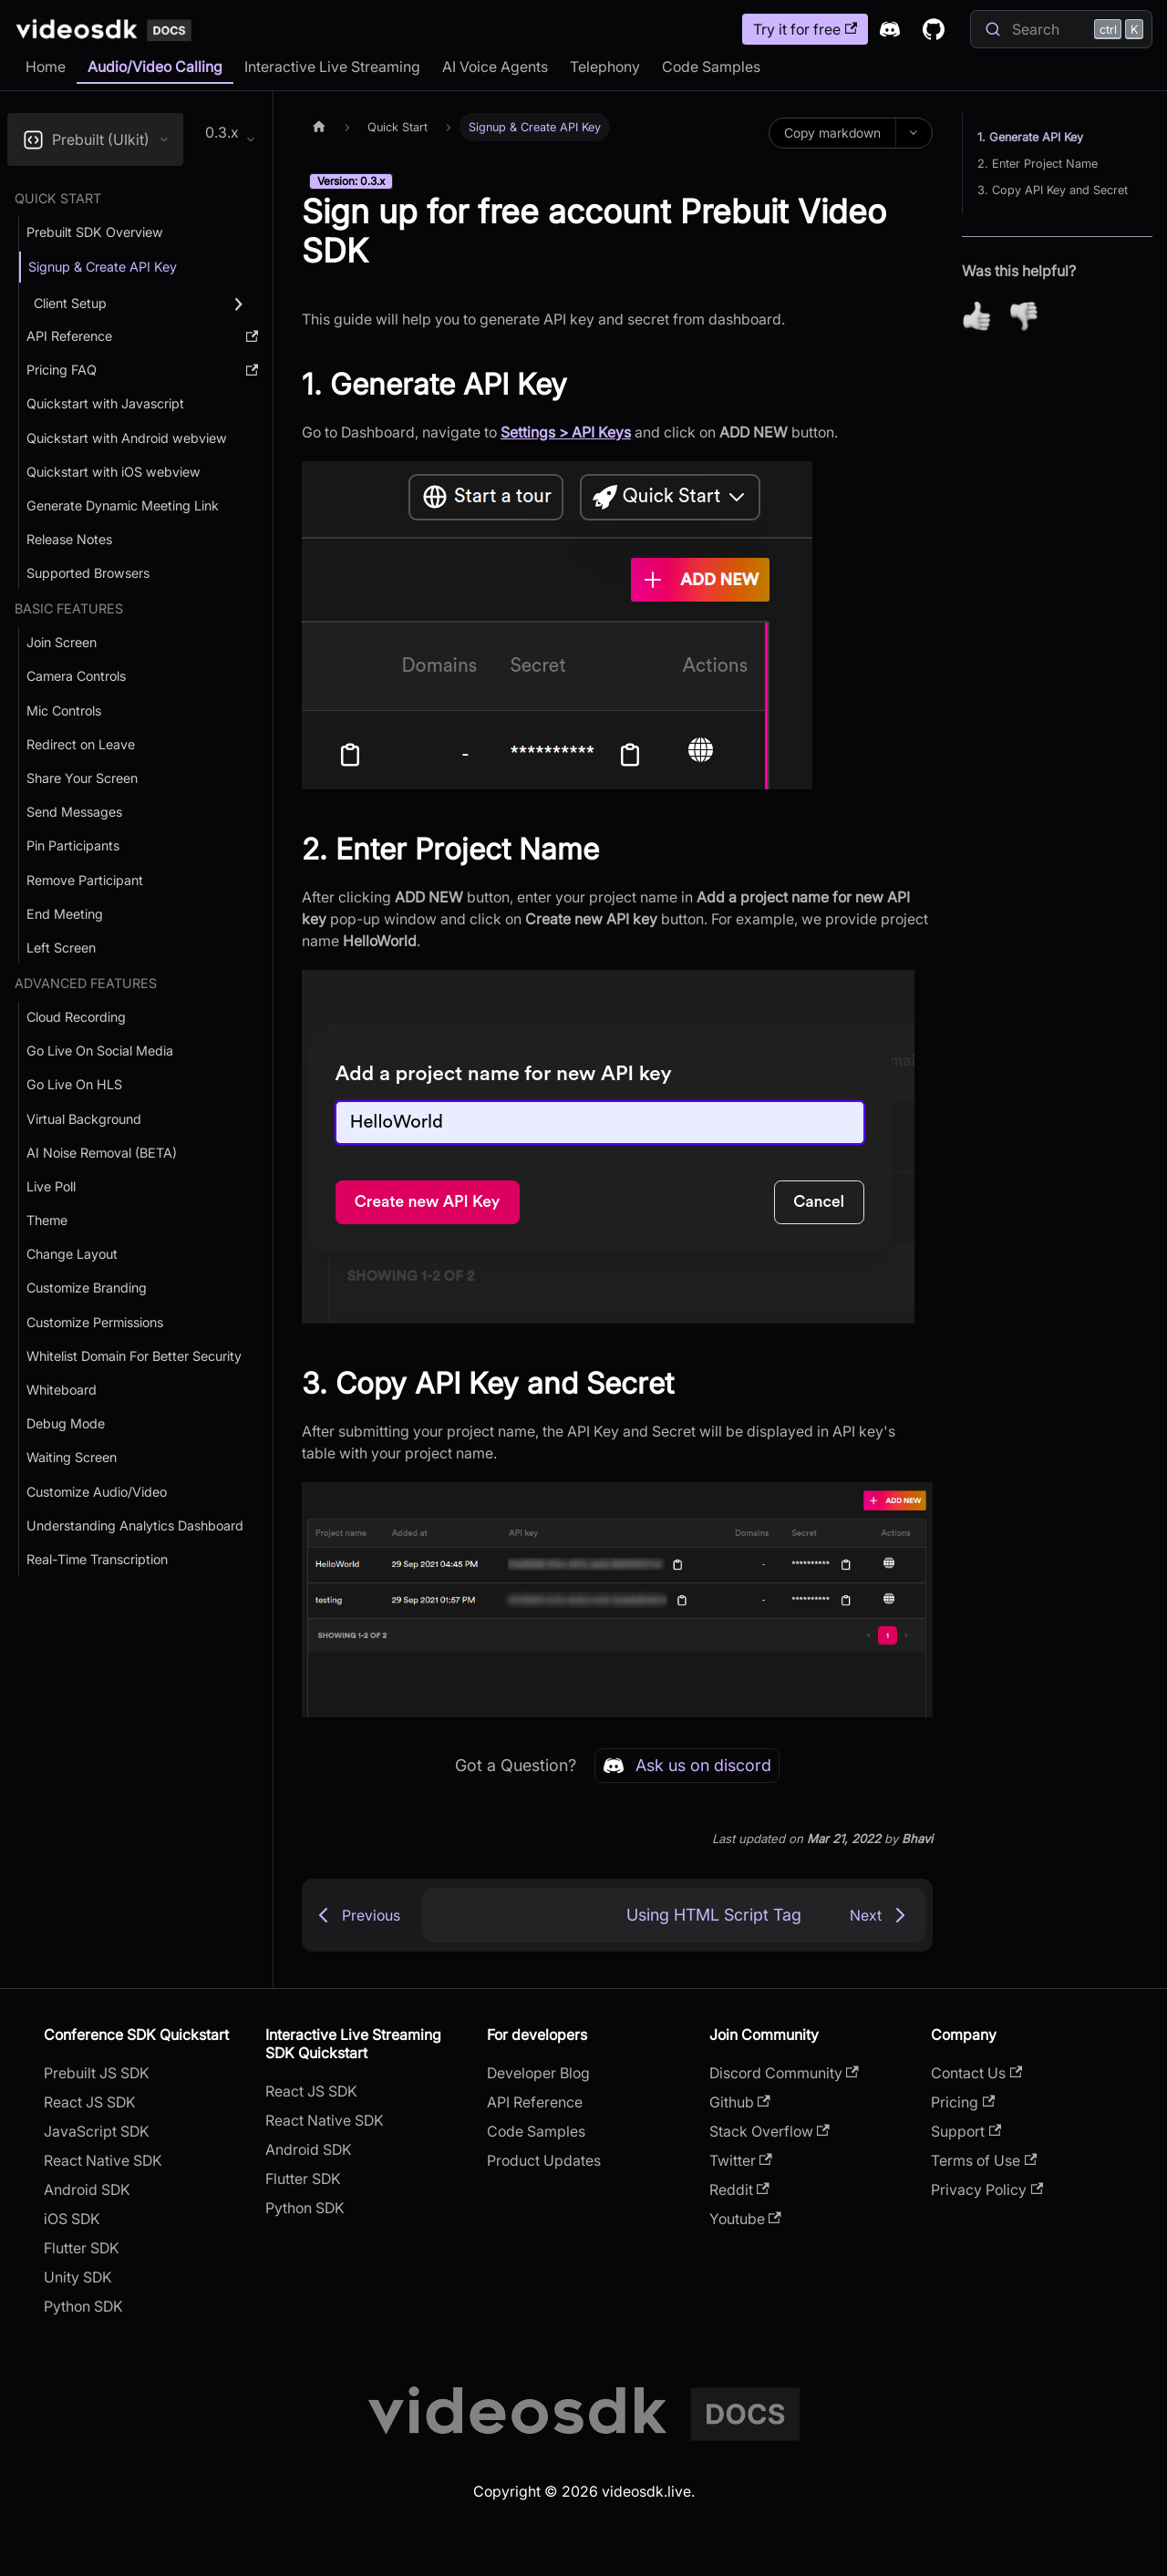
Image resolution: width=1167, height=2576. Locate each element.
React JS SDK (90, 2102)
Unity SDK (78, 2277)
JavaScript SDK (97, 2131)
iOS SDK (72, 2219)
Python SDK (83, 2306)
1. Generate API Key (1030, 137)
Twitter (740, 2160)
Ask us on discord (687, 1765)
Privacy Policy (987, 2189)
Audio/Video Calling (155, 66)
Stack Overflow (769, 2131)
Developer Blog (538, 2073)
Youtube (745, 2219)
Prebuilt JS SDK (97, 2073)
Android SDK (87, 2189)
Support (966, 2131)
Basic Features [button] (69, 608)
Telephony (605, 66)
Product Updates (544, 2160)
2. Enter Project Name (1037, 163)
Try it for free (805, 29)
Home (46, 66)
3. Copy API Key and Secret (1052, 190)
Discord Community (784, 2073)
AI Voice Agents (495, 66)
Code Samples (711, 66)
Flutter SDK (81, 2248)
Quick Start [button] (58, 198)
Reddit (739, 2189)
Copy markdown (832, 132)
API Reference (535, 2102)
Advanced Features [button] (86, 983)
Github (739, 2102)
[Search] (1061, 29)
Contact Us (976, 2073)
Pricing (963, 2102)
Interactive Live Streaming (332, 66)
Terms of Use (984, 2160)
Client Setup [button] (70, 303)
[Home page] (319, 127)
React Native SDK (103, 2160)
